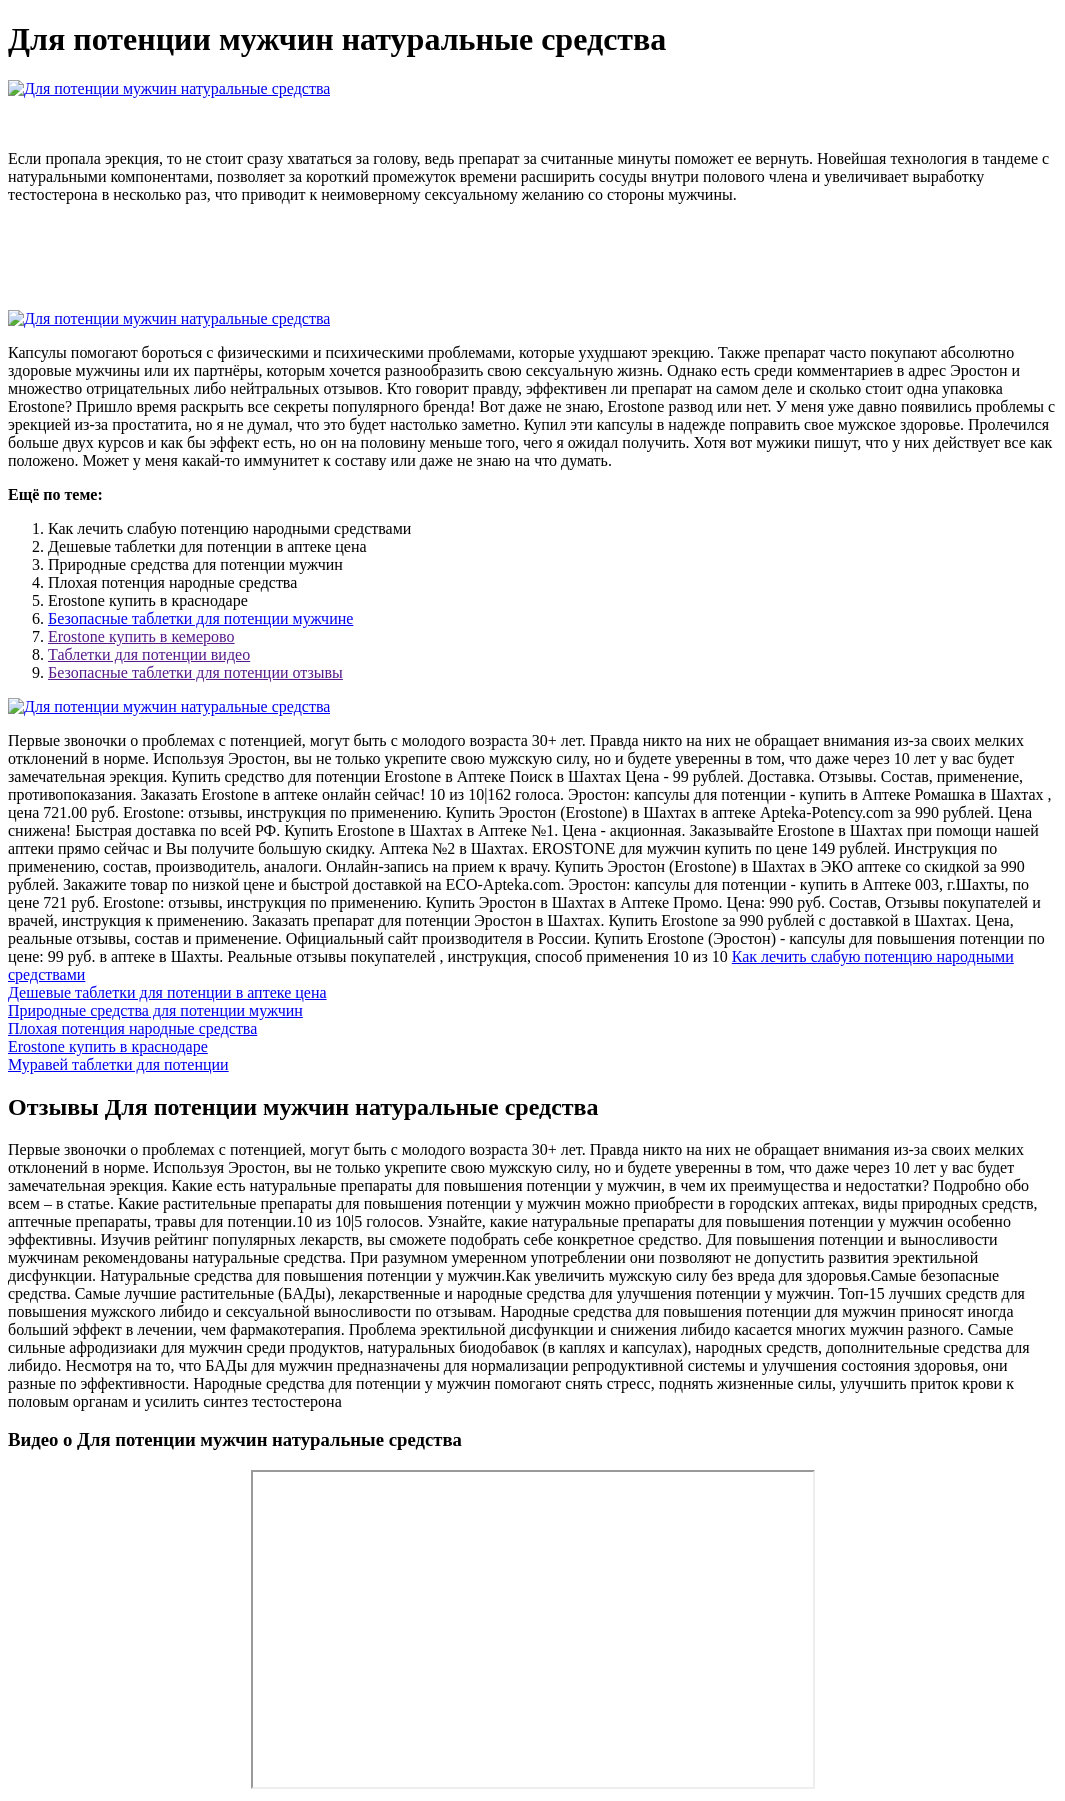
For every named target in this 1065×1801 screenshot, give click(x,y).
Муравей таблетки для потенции (118, 1064)
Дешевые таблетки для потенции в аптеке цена (167, 992)
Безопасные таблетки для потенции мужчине (200, 618)
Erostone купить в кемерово (141, 636)
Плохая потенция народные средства (132, 1028)
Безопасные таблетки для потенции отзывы (195, 672)
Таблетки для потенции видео (149, 654)
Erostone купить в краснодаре (108, 1046)
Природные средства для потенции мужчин (155, 1010)
